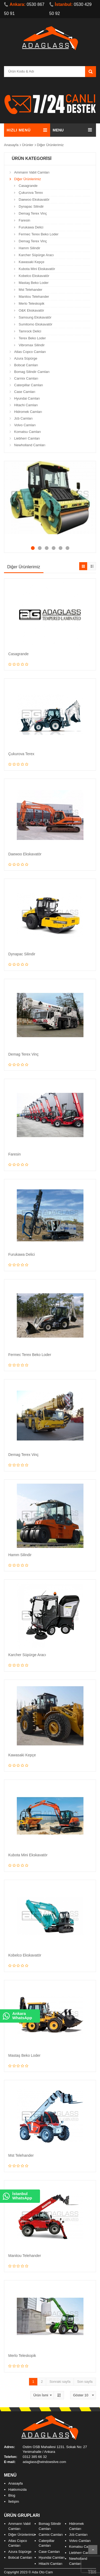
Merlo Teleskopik (32, 303)
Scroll (92, 2549)
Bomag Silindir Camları (32, 372)
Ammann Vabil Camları (32, 172)
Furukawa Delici (31, 227)
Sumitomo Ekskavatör (35, 324)
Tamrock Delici (30, 331)
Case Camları (24, 392)
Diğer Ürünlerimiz (50, 145)
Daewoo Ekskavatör (34, 200)
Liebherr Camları (27, 438)
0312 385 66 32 (35, 2457)
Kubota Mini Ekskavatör (37, 269)
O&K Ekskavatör (31, 310)
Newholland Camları (29, 445)
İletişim (13, 2501)
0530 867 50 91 (24, 9)
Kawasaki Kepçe (31, 262)
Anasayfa (11, 145)
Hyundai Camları (27, 398)
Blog (11, 2495)
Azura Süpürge (25, 358)
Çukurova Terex (31, 193)
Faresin (24, 220)
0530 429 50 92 (70, 9)
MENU (58, 130)
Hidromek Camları (28, 412)
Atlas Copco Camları (30, 352)
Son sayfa (85, 2382)
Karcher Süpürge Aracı (36, 255)
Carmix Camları (26, 378)
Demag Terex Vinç (33, 213)
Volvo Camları (25, 425)
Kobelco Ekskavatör (34, 276)
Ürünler (27, 145)
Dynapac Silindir (31, 206)
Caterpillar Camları (28, 385)
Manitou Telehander (34, 297)
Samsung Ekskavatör (35, 317)
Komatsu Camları (27, 432)
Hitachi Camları (26, 405)
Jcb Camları (23, 418)
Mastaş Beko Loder (34, 283)
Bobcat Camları (26, 365)
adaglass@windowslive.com (44, 2462)
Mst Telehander (30, 290)
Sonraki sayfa (59, 2382)
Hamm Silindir (29, 248)
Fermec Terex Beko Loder (38, 234)
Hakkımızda (17, 2490)
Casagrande (28, 186)
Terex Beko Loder (32, 338)
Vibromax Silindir (32, 345)
